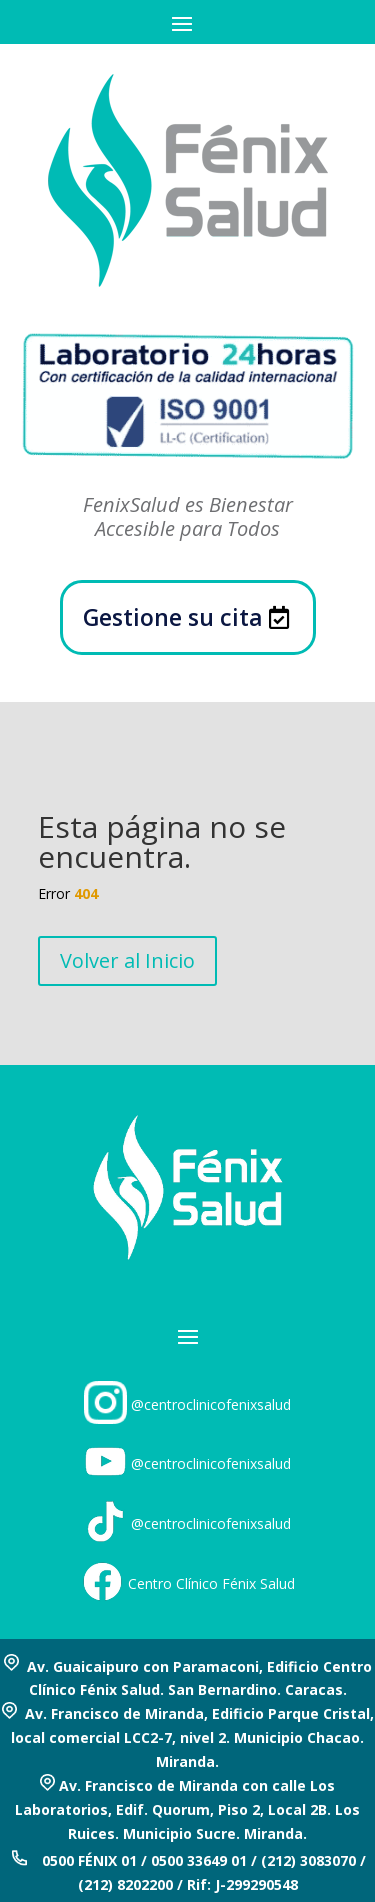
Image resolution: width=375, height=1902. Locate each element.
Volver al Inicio (127, 960)
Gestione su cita (173, 617)
